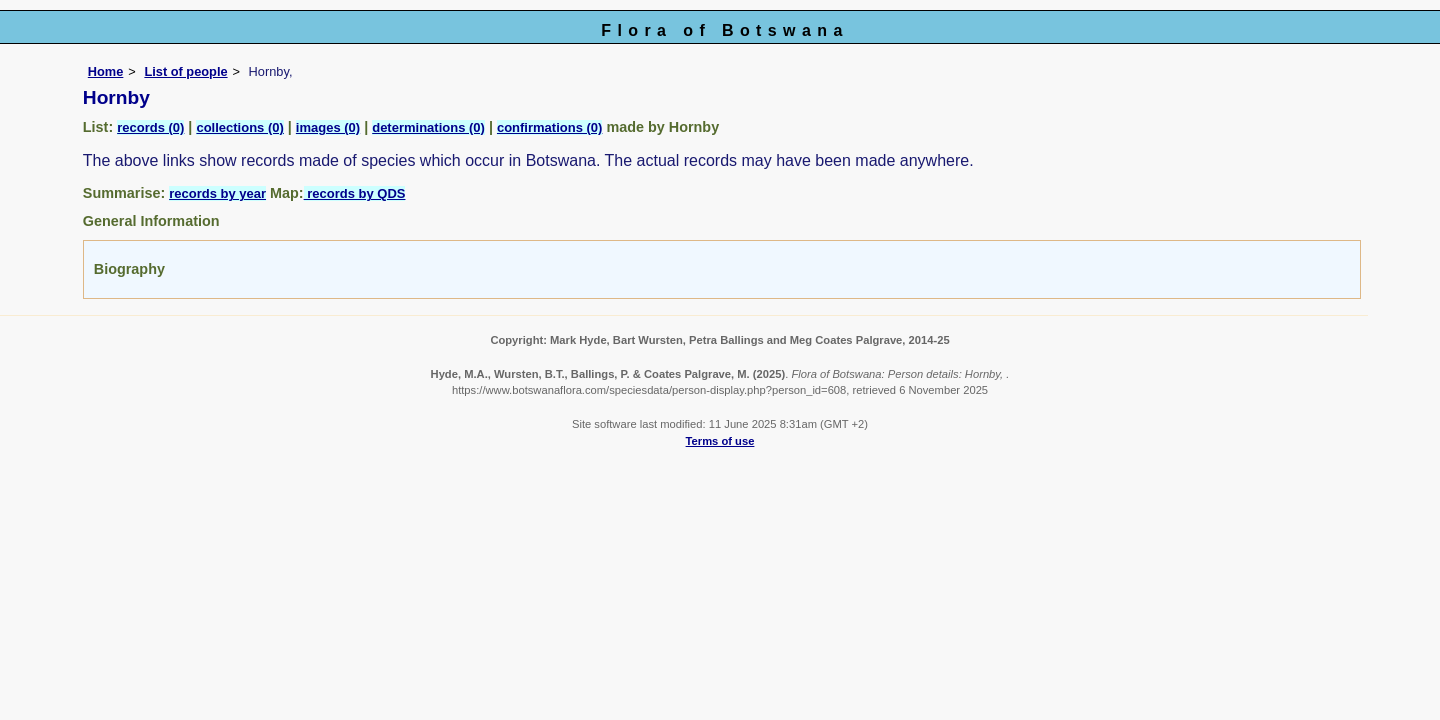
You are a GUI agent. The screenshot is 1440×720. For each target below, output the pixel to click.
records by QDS (355, 193)
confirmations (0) (549, 127)
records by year (217, 193)
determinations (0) (428, 127)
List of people (185, 71)
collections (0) (239, 127)
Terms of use (720, 441)
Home (106, 71)
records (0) (150, 127)
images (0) (328, 127)
